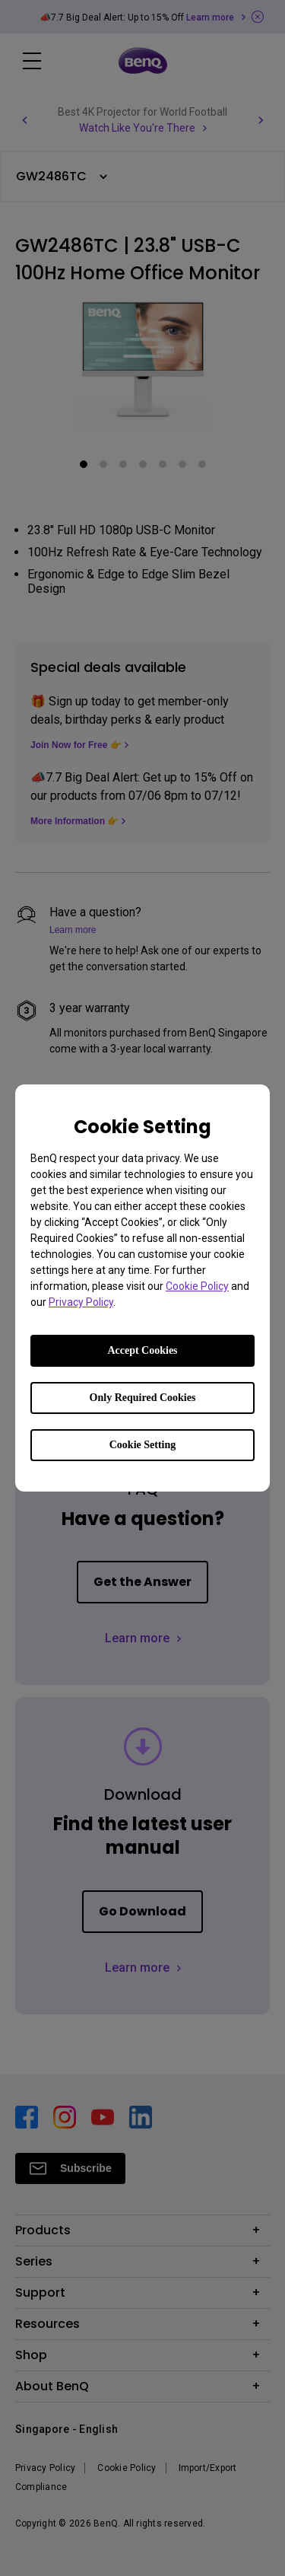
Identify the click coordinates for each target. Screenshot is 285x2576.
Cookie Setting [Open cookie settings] (142, 1444)
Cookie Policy (197, 1286)
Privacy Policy (81, 1302)
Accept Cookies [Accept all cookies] (142, 1350)
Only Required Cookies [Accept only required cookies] (143, 1397)
